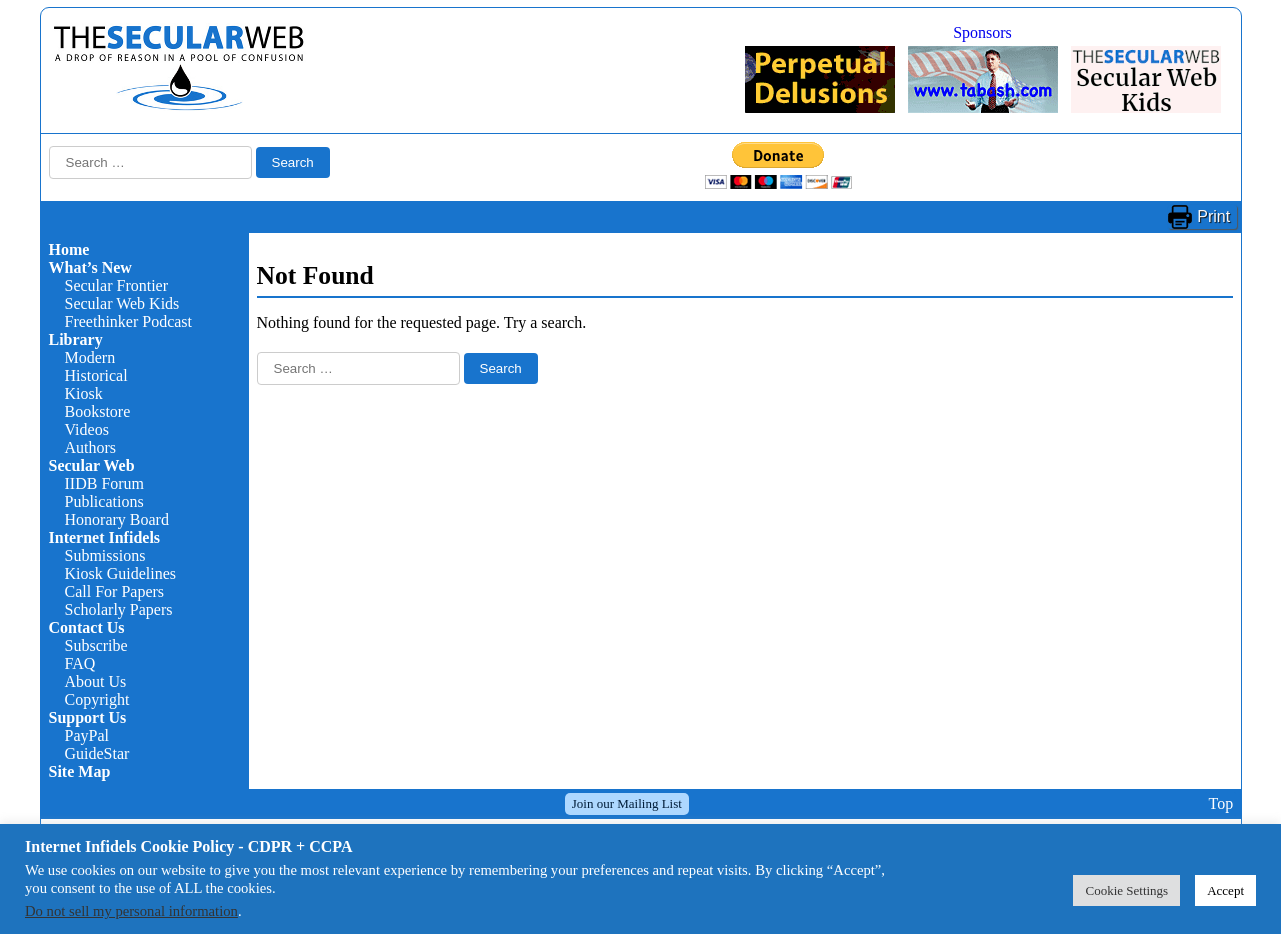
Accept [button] (1225, 890)
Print (1213, 216)
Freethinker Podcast (129, 321)
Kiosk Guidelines (121, 573)
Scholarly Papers (119, 609)
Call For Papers (115, 591)
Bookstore (98, 411)
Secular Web (92, 465)
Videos (87, 429)
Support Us (88, 717)
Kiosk (84, 393)
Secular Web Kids (122, 303)
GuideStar (97, 753)
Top (1220, 803)
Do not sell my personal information (131, 911)
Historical (96, 375)
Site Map (80, 771)
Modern (90, 357)
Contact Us (87, 627)
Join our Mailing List (627, 803)
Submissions (105, 555)
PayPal (87, 735)
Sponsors (982, 32)
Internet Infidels (105, 537)
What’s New (90, 267)
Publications (104, 501)
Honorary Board (117, 519)
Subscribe (96, 645)
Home (69, 249)
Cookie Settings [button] (1126, 890)
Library (76, 339)
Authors (91, 447)
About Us (96, 681)
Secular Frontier (117, 285)
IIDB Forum (105, 483)
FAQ (80, 663)
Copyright (97, 699)
